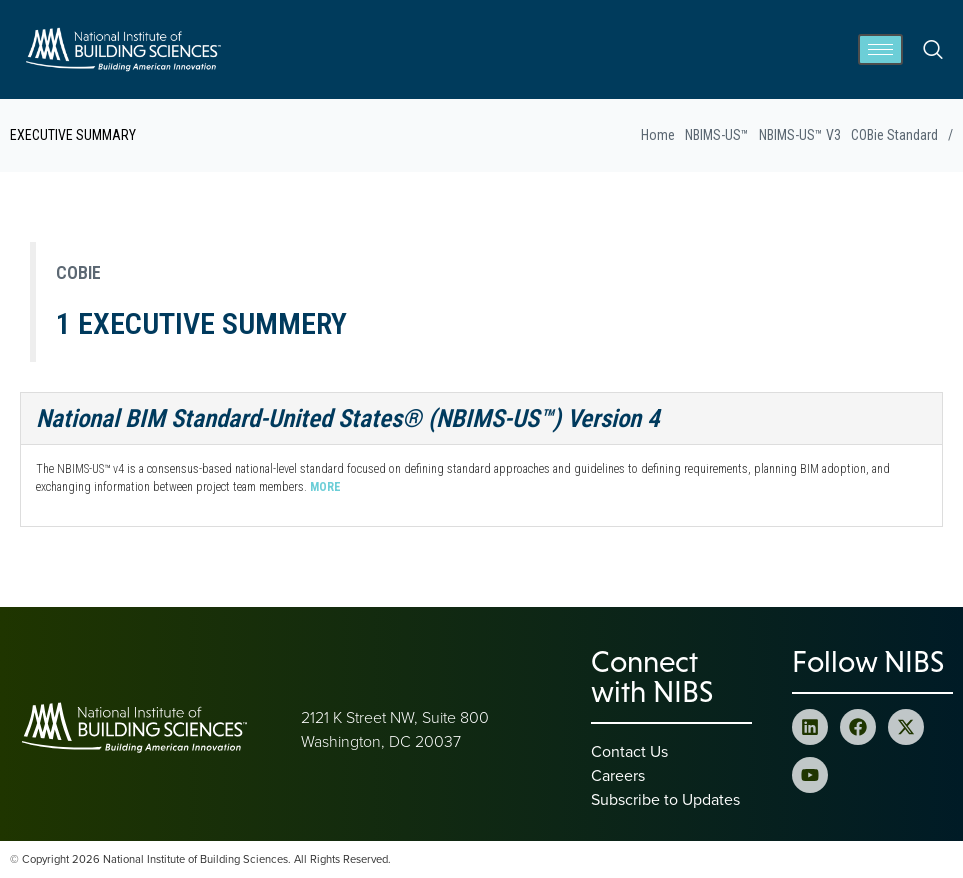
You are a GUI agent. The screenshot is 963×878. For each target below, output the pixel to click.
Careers (618, 775)
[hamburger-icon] (880, 49)
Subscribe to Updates (665, 799)
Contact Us (629, 751)
